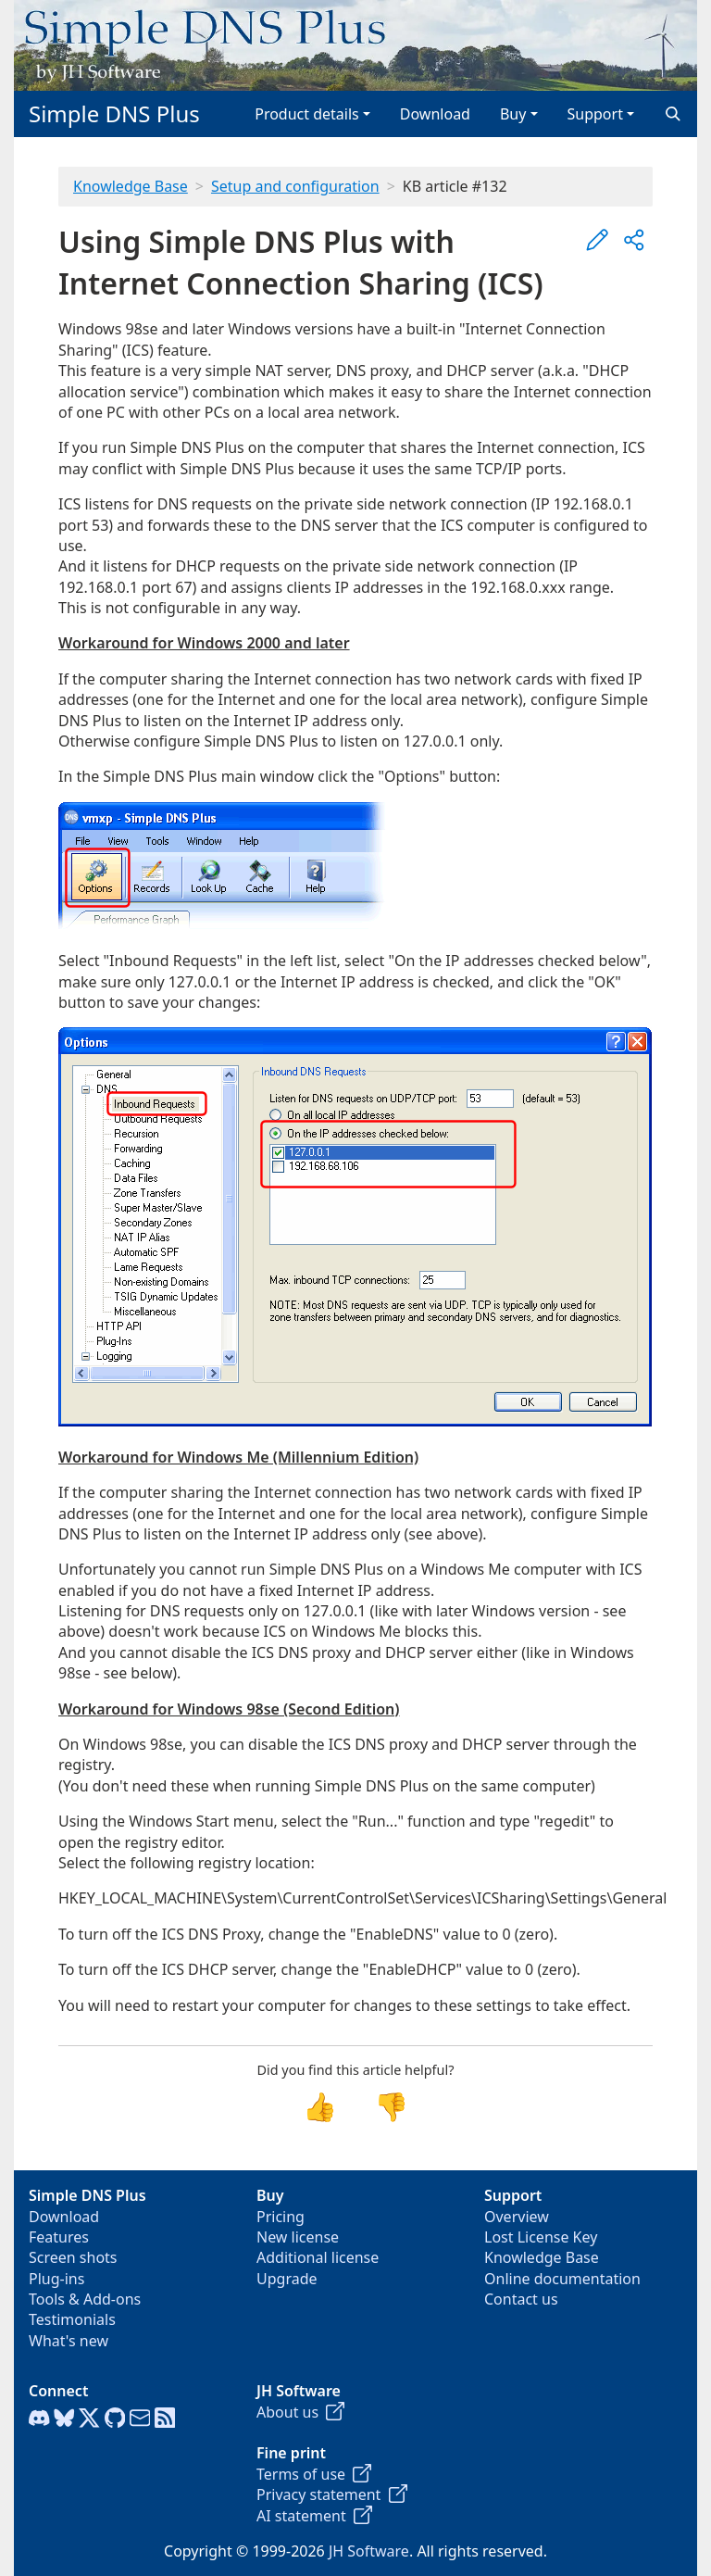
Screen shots (73, 2257)
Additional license (317, 2257)
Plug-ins (56, 2278)
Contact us (521, 2299)
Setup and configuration (295, 186)
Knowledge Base (130, 186)
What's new (68, 2341)
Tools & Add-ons (85, 2299)
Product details (307, 114)
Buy (513, 114)
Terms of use (313, 2474)
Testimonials (72, 2319)
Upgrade (287, 2278)
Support (595, 114)
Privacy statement (331, 2494)
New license (297, 2237)
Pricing (280, 2216)
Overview (516, 2216)
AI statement (314, 2516)
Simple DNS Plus (114, 113)
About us (300, 2412)
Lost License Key (540, 2237)
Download (435, 114)
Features (59, 2237)
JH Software (369, 2551)
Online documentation (562, 2278)
